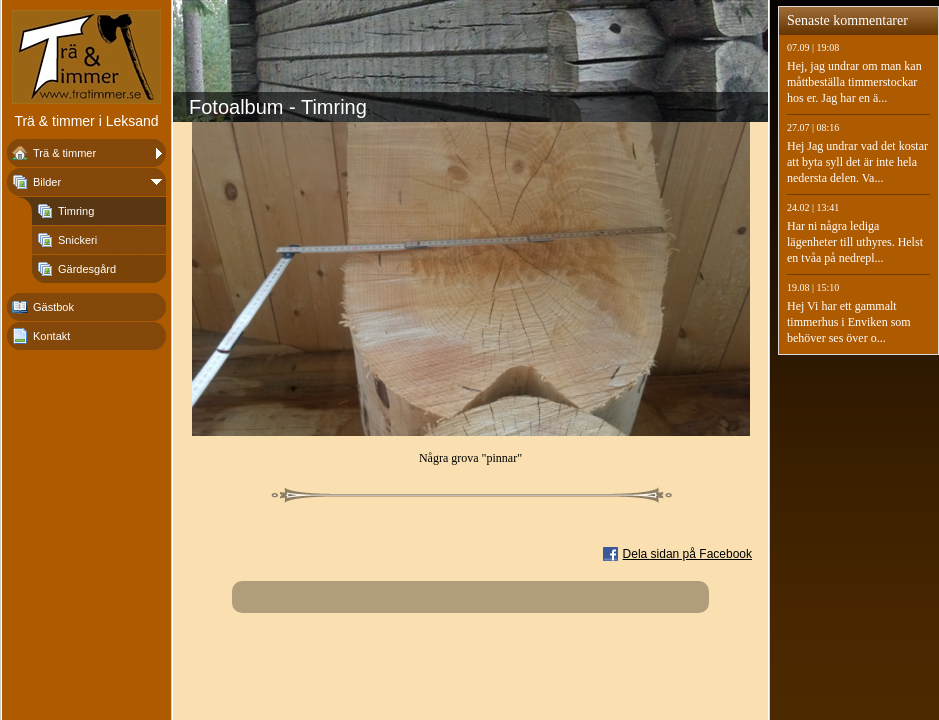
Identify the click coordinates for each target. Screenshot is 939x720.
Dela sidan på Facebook (687, 554)
